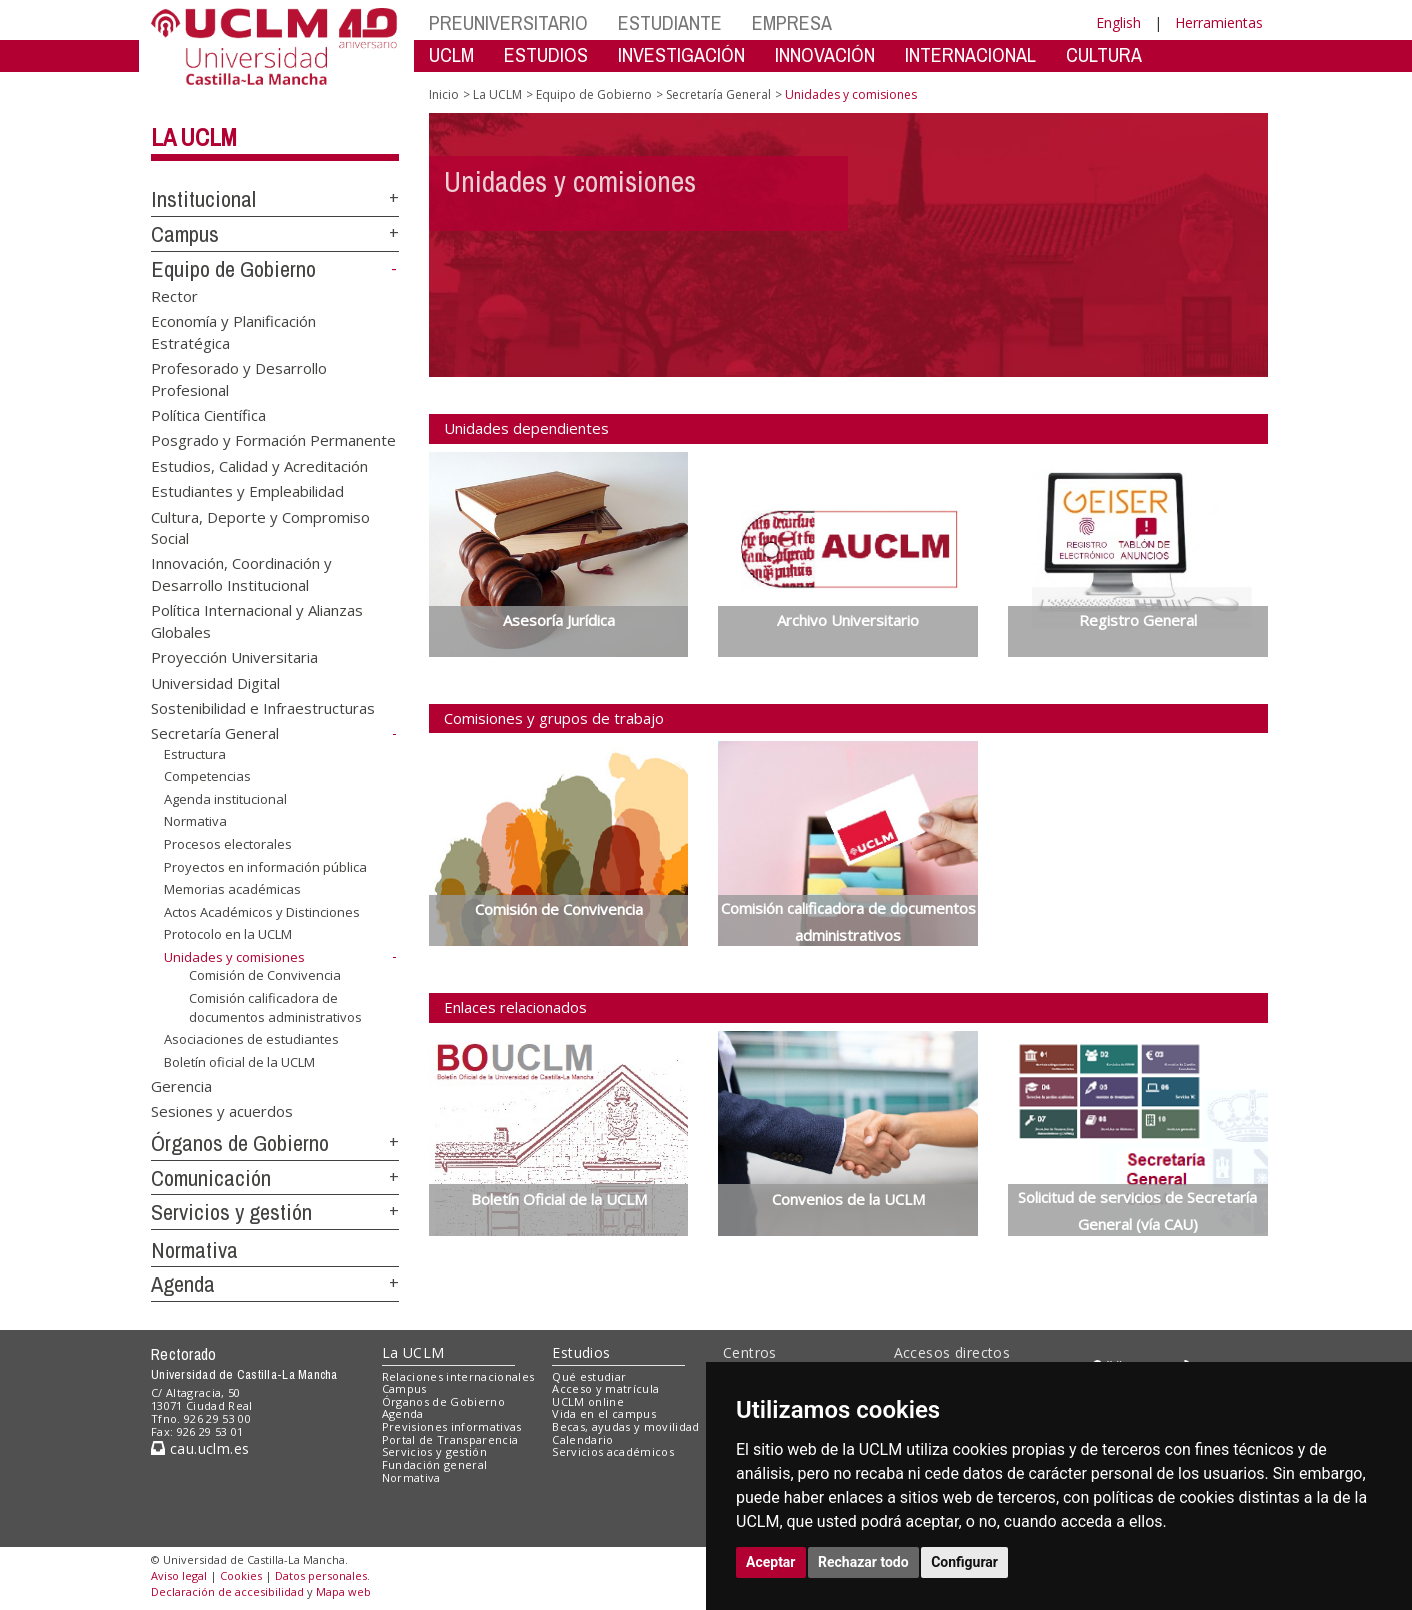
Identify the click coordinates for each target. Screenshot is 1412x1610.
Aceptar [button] (771, 1562)
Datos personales (321, 1575)
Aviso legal (179, 1575)
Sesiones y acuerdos (222, 1111)
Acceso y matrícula (605, 1388)
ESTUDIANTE (670, 22)
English (1118, 22)
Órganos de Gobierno (240, 1143)
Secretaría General (215, 733)
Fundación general (435, 1464)
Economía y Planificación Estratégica (233, 331)
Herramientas (1219, 22)
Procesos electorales (228, 844)
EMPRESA (792, 22)
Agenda (183, 1284)
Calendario (582, 1439)
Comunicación (211, 1178)
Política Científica (208, 414)
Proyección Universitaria (234, 657)
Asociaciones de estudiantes (251, 1039)
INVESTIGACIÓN (681, 54)
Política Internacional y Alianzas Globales (257, 620)
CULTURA (1104, 54)
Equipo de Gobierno (233, 269)
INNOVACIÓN (825, 54)
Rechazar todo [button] (863, 1562)
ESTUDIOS (546, 54)
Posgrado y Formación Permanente (273, 440)
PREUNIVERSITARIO (508, 22)
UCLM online (588, 1401)
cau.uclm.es (200, 1448)
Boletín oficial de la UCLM (239, 1062)
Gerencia (181, 1085)
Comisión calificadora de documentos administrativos (275, 1007)
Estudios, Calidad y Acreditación (259, 465)
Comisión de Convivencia (265, 975)
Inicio (444, 94)
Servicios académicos (613, 1451)
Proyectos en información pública (265, 867)
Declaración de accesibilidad (227, 1591)
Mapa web (343, 1591)
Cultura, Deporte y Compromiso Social (260, 526)
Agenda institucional (225, 799)
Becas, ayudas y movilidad (625, 1426)
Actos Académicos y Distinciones (262, 912)
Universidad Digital (215, 682)
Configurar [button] (964, 1562)
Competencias (207, 776)
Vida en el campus (604, 1413)
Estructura (195, 754)
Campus (185, 234)
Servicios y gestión (231, 1212)
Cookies (241, 1575)
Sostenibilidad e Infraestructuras (263, 708)
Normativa (195, 821)
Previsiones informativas (452, 1426)
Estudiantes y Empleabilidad (247, 491)
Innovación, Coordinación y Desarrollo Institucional (241, 573)
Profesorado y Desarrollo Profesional (239, 378)
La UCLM (194, 137)
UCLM (451, 54)
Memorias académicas (232, 889)
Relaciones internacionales (458, 1376)
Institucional (203, 199)
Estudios (581, 1352)
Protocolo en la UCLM (228, 934)
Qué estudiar (589, 1376)
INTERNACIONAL (970, 54)
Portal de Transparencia (450, 1439)
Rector (174, 295)
